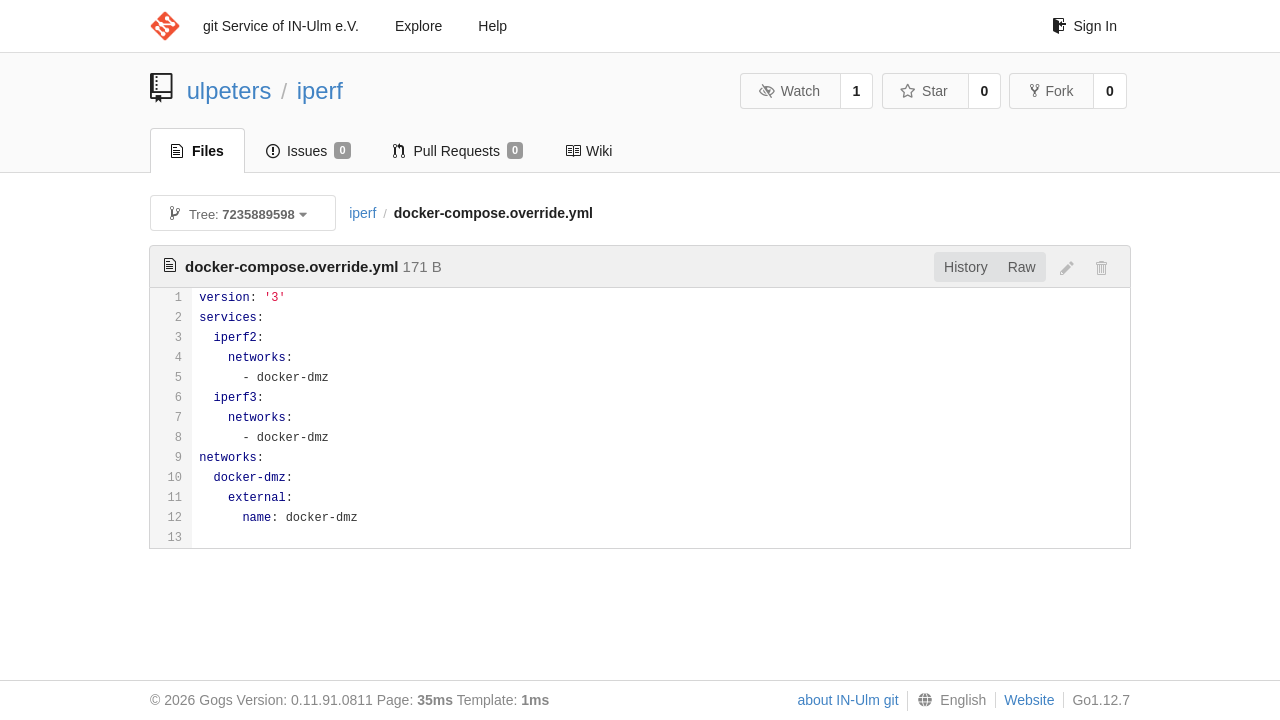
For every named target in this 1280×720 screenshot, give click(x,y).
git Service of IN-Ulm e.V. (281, 26)
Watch (789, 91)
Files (197, 151)
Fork (1051, 91)
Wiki (588, 151)
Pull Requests (458, 151)
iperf (320, 90)
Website (1029, 700)
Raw (1022, 267)
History (966, 267)
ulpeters (229, 90)
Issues (308, 151)
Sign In (1084, 26)
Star (924, 91)
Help (492, 26)
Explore (418, 26)
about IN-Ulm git (847, 700)
